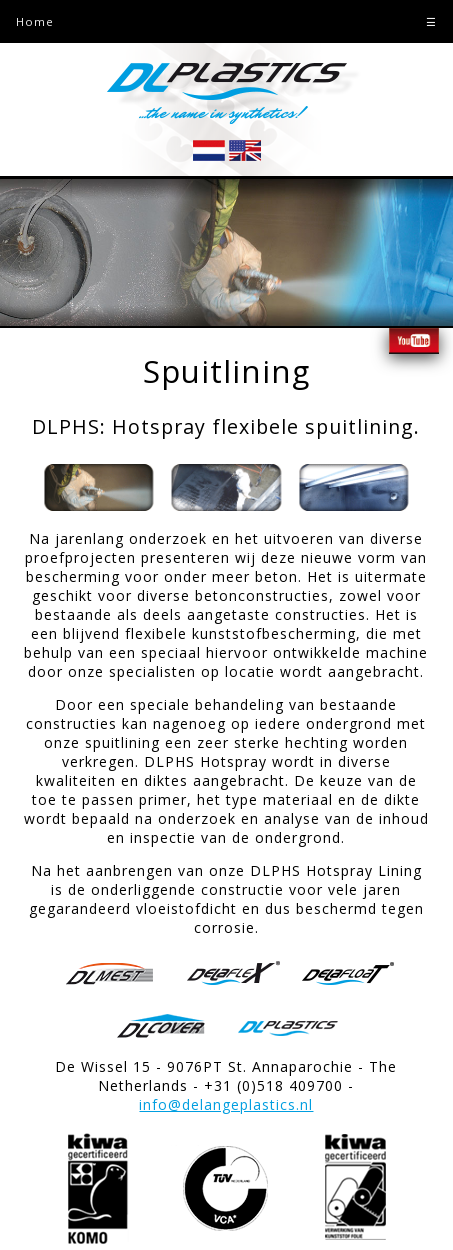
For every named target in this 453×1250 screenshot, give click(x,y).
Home (35, 21)
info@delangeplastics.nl (226, 1104)
